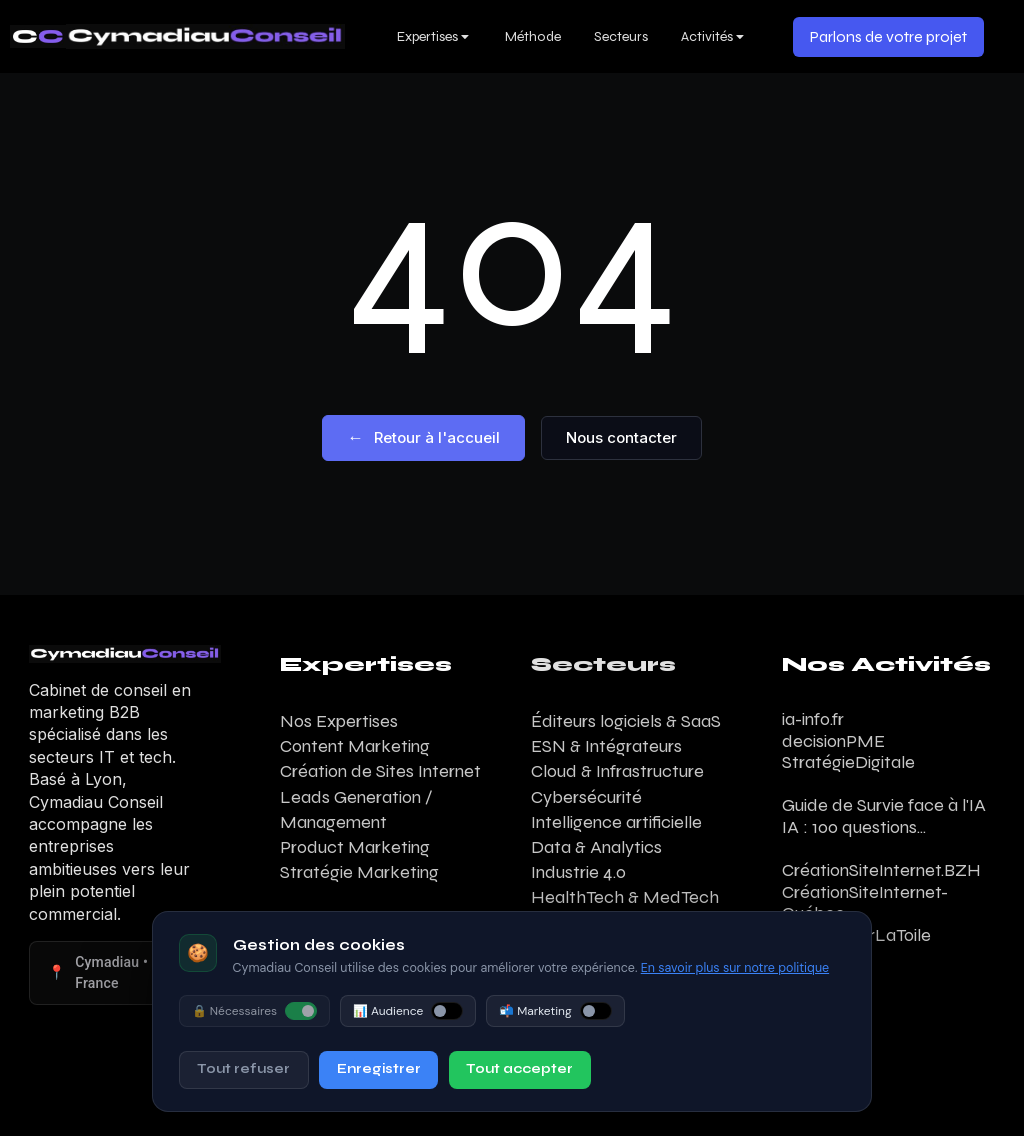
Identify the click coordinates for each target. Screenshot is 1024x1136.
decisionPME (833, 741)
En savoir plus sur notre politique (735, 968)
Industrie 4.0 (578, 872)
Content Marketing (355, 746)
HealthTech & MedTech (625, 897)
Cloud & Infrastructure (617, 771)
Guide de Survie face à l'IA (884, 805)
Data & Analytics (596, 847)
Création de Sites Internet (380, 771)
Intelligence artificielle (616, 822)
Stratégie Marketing (359, 872)
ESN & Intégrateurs (606, 746)
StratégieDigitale (848, 762)
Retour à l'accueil (423, 437)
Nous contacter (621, 437)
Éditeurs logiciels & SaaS (626, 721)
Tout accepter (519, 1069)
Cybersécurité (586, 797)
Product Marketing (355, 847)
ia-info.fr (813, 719)
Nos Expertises (339, 721)
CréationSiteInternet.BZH (881, 870)
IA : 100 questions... (854, 827)
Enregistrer (379, 1069)
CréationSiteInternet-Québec (865, 903)
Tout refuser (243, 1069)
